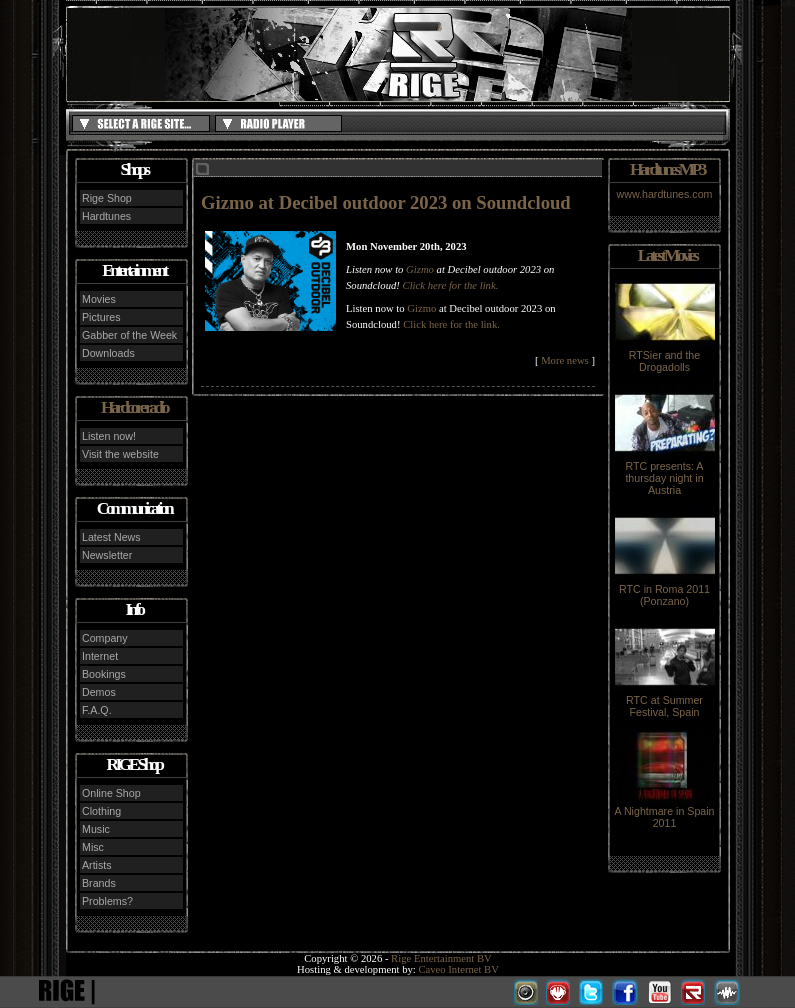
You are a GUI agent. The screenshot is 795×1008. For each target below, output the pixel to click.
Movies (99, 299)
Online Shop (111, 793)
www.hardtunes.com (665, 194)
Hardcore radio (134, 407)
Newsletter (107, 555)
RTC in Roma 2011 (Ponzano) (665, 590)
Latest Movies (667, 255)
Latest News (111, 537)
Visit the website (120, 454)
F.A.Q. (97, 710)
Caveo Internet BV (458, 969)
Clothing (101, 811)
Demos (99, 692)
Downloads (108, 353)
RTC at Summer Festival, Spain (665, 701)
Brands (99, 883)
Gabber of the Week (129, 335)
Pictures (101, 317)
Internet (100, 656)
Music (96, 829)
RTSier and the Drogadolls (665, 356)
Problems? (107, 901)
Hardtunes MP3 (667, 169)
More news (565, 360)
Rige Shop (107, 198)
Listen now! (109, 436)
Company (105, 638)
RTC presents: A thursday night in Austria (665, 473)
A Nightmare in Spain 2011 (664, 812)
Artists (97, 865)
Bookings (104, 674)
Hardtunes (106, 216)
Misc (93, 847)
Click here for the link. (451, 285)
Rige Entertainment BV (441, 958)
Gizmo (421, 269)
